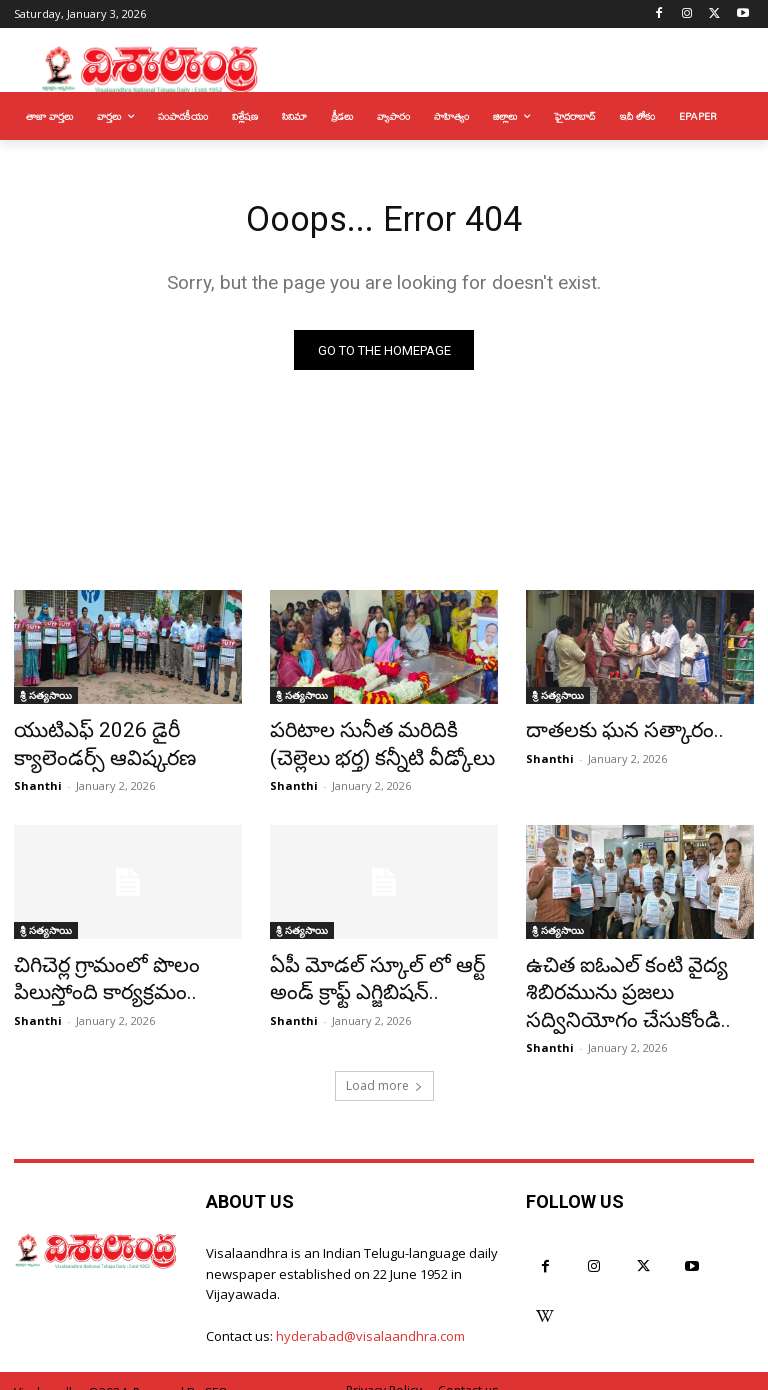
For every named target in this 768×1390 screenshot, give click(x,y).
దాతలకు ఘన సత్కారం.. (607, 734)
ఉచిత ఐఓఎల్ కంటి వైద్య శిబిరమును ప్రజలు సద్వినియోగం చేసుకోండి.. (633, 980)
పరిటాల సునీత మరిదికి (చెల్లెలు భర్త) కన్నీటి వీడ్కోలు (373, 745)
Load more (384, 1064)
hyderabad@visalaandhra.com (370, 1316)
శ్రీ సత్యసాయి (46, 701)
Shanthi (38, 780)
